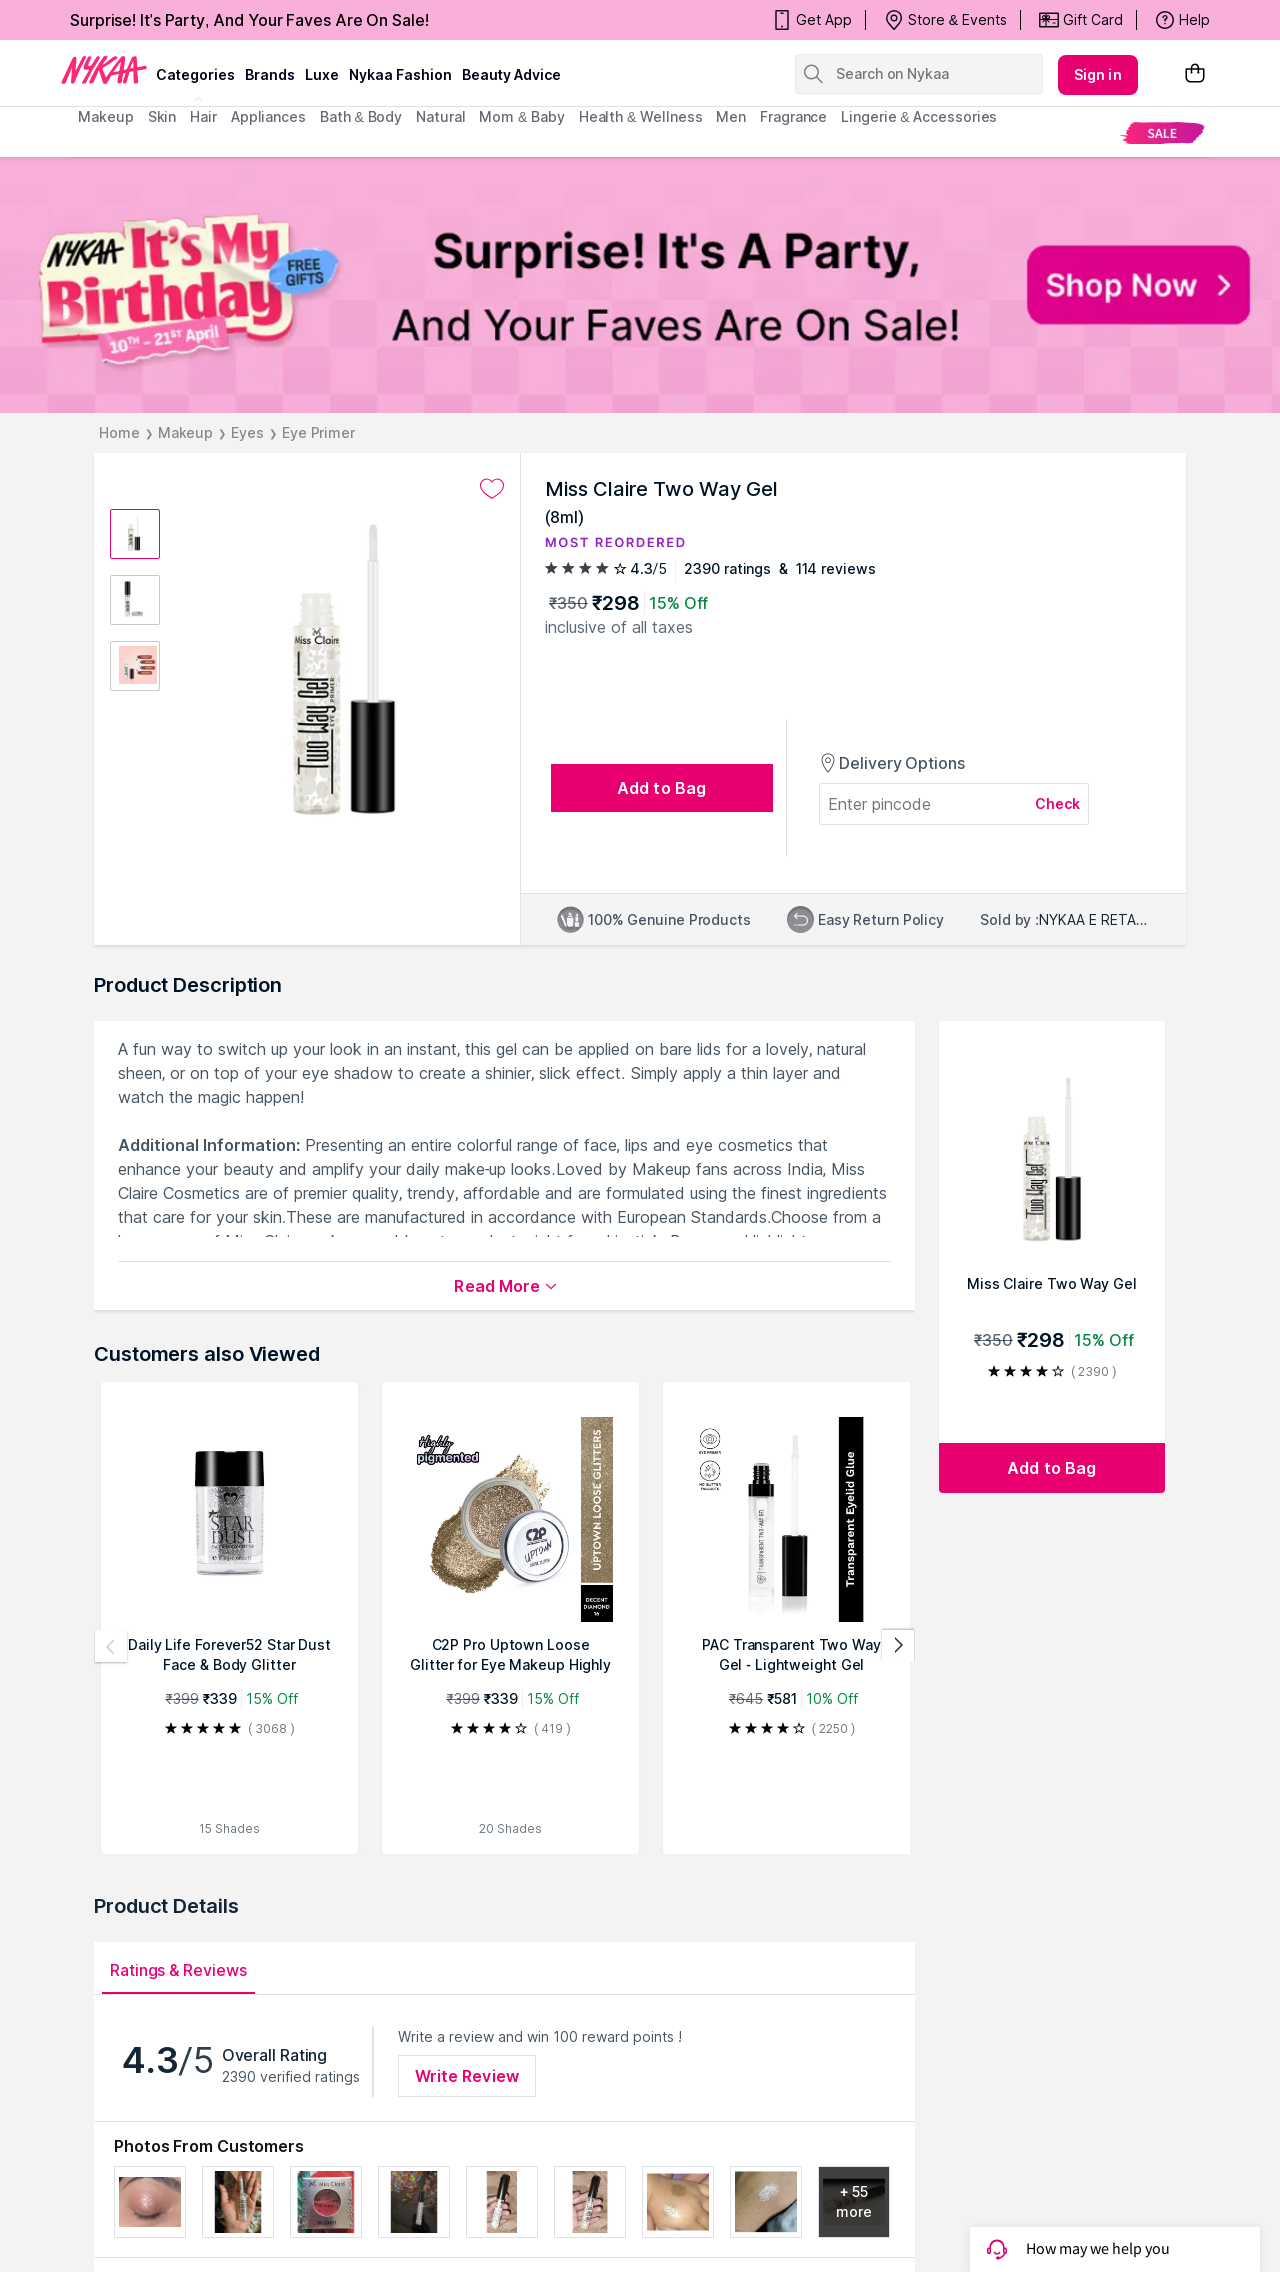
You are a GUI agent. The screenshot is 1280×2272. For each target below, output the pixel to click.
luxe (322, 74)
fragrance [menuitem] (793, 116)
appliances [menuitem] (268, 116)
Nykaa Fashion (400, 74)
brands (270, 74)
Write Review (467, 2076)
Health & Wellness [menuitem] (641, 116)
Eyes (247, 432)
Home (119, 432)
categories (195, 74)
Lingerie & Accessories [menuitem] (919, 116)
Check (1058, 803)
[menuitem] (1162, 132)
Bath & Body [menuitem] (361, 116)
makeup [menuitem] (105, 116)
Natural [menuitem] (440, 116)
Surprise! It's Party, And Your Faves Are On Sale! (249, 20)
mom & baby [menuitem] (521, 116)
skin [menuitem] (162, 116)
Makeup (185, 432)
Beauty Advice (511, 74)
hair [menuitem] (203, 116)
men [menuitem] (731, 116)
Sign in (1098, 74)
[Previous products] (111, 1646)
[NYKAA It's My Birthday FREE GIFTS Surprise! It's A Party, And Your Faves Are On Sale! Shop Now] (640, 285)
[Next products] (898, 1646)
